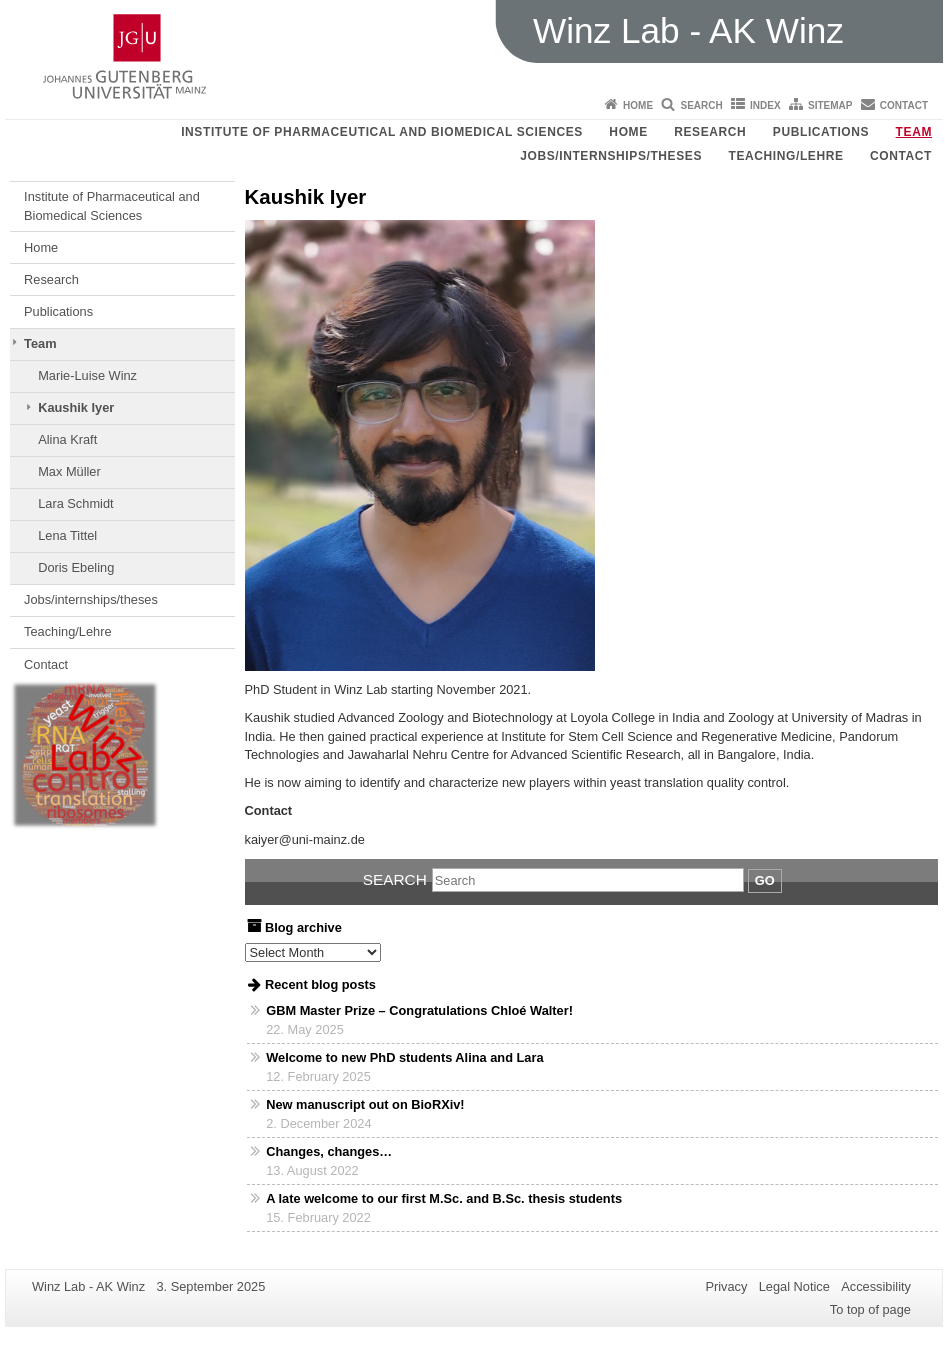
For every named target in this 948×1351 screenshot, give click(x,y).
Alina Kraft (67, 439)
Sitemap (830, 105)
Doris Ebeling (76, 567)
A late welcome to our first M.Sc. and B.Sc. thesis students (444, 1198)
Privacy (726, 1286)
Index (765, 105)
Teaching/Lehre (786, 156)
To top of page (870, 1309)
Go (765, 880)
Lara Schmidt (75, 503)
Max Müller (69, 471)
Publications (821, 132)
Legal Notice (794, 1286)
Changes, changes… (329, 1151)
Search (701, 105)
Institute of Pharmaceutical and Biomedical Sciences (382, 132)
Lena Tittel (67, 535)
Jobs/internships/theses (611, 156)
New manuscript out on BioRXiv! (365, 1104)
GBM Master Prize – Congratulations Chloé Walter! (419, 1010)
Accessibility (876, 1286)
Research (710, 132)
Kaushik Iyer (76, 407)
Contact (904, 105)
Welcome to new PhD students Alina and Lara (404, 1057)
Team (914, 132)
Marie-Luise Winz (87, 375)
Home (638, 105)
